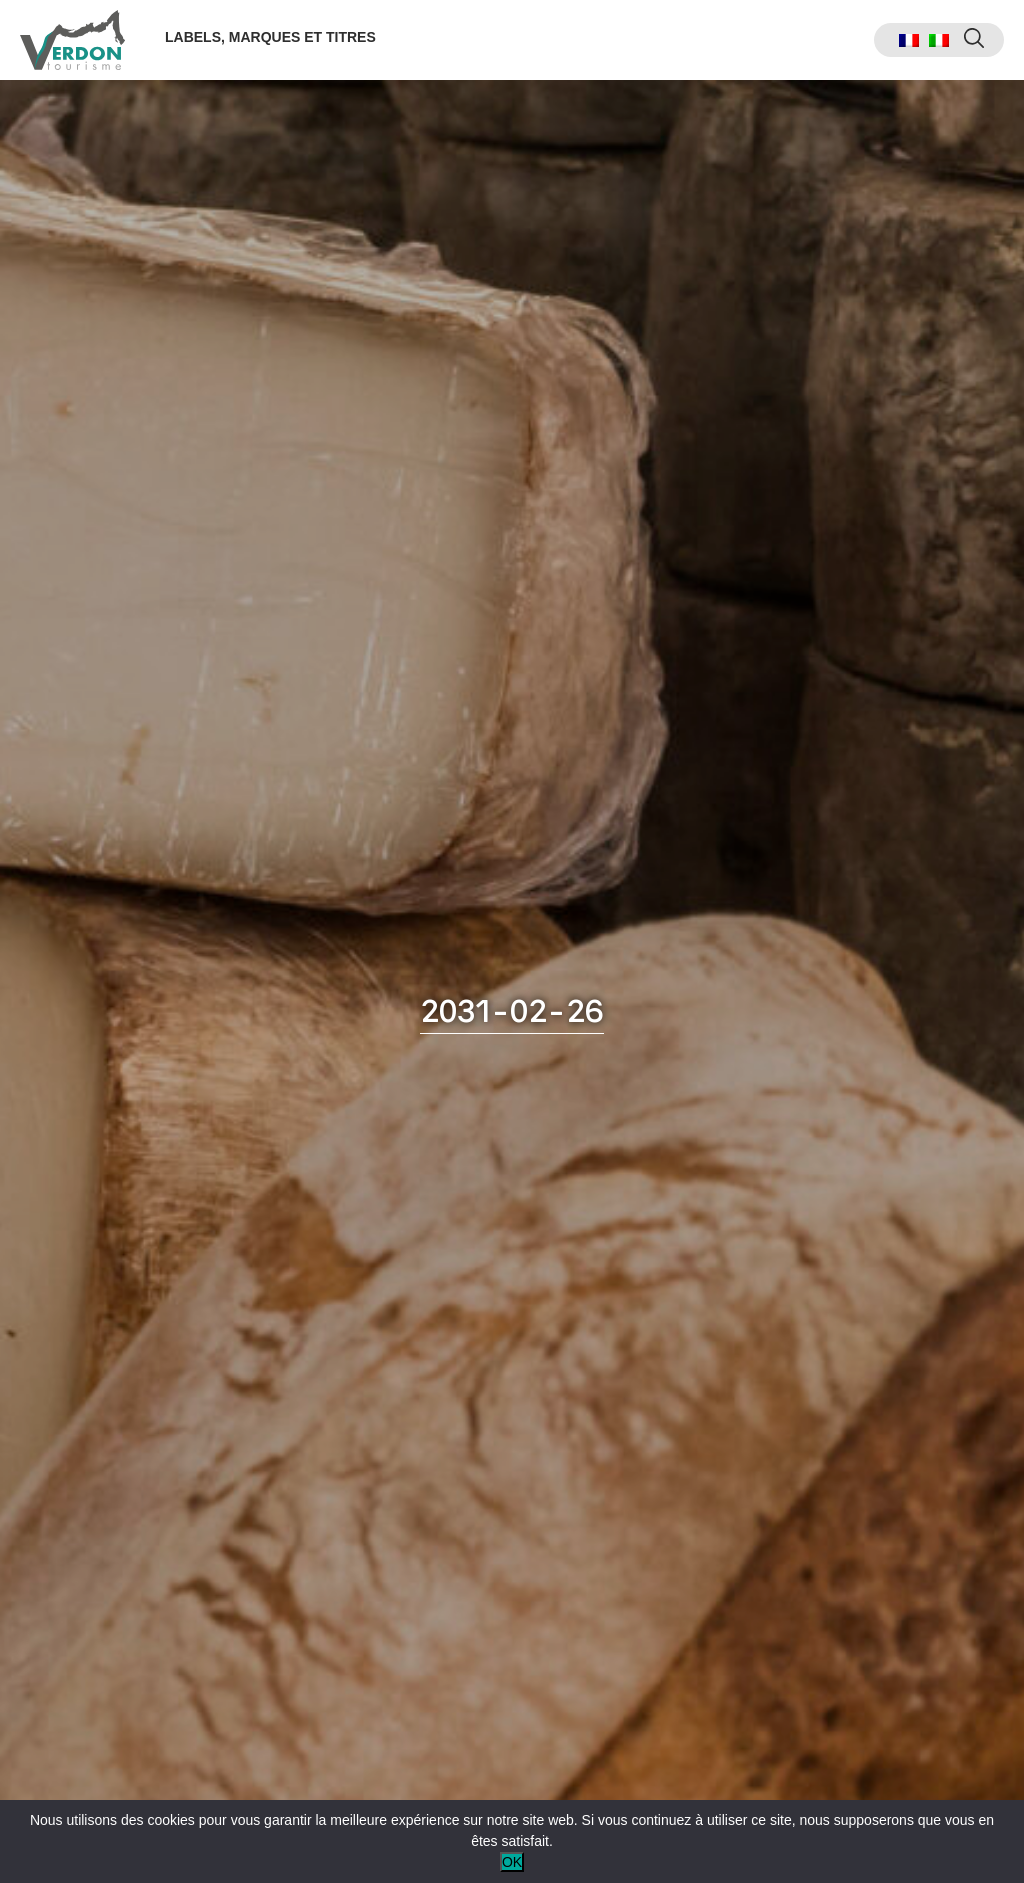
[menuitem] (909, 40)
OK (512, 1862)
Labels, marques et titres (270, 37)
